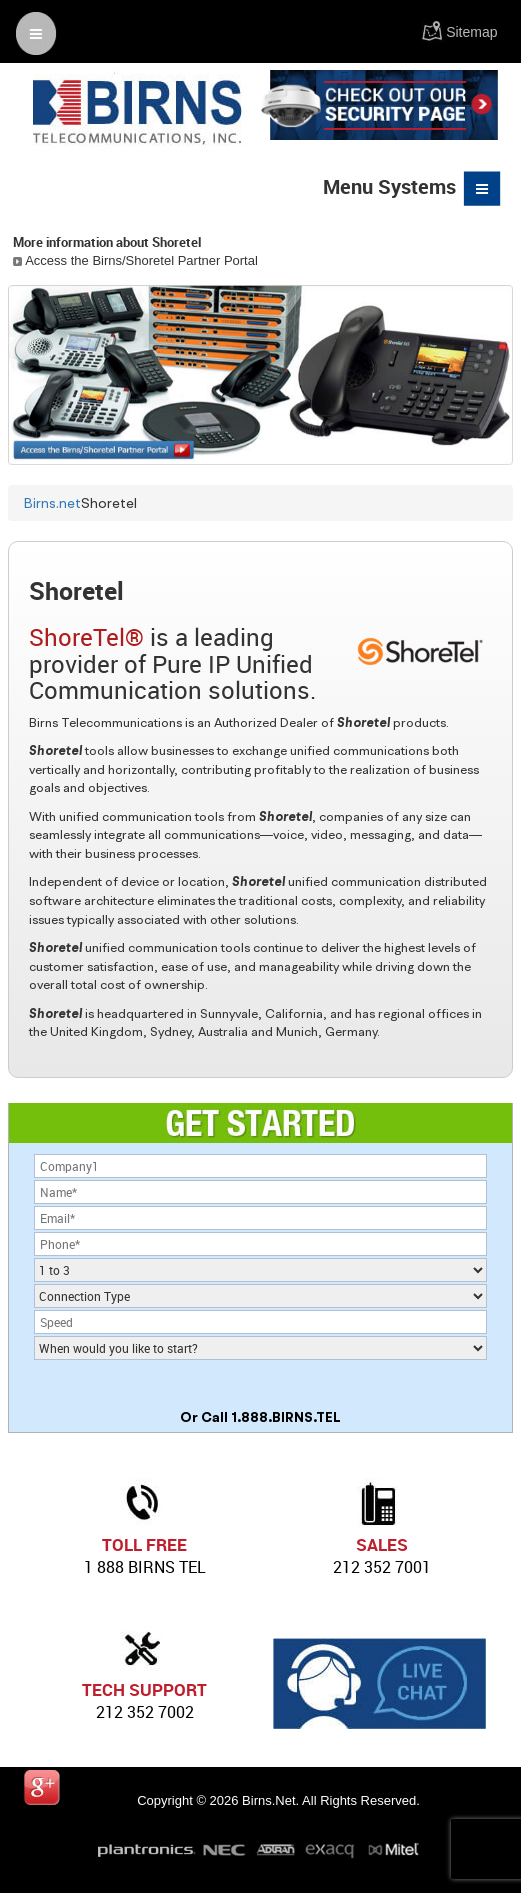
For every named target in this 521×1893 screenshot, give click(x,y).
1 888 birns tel (145, 1567)
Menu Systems (413, 188)
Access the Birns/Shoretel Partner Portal (135, 260)
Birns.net (52, 503)
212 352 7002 (145, 1712)
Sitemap (471, 32)
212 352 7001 (382, 1567)
